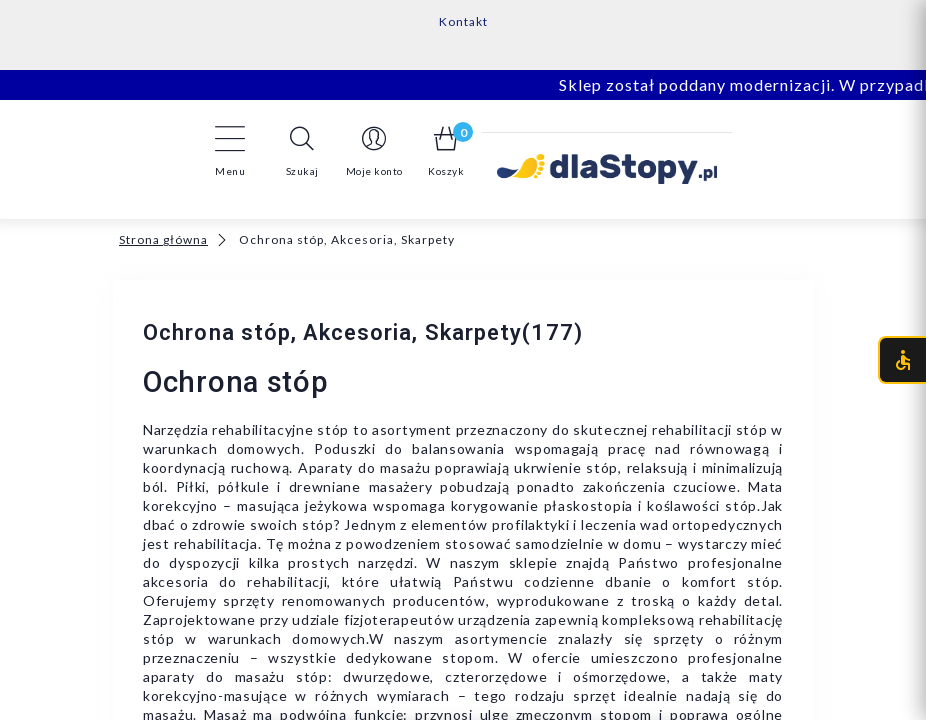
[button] (302, 151)
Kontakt (463, 21)
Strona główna (163, 239)
